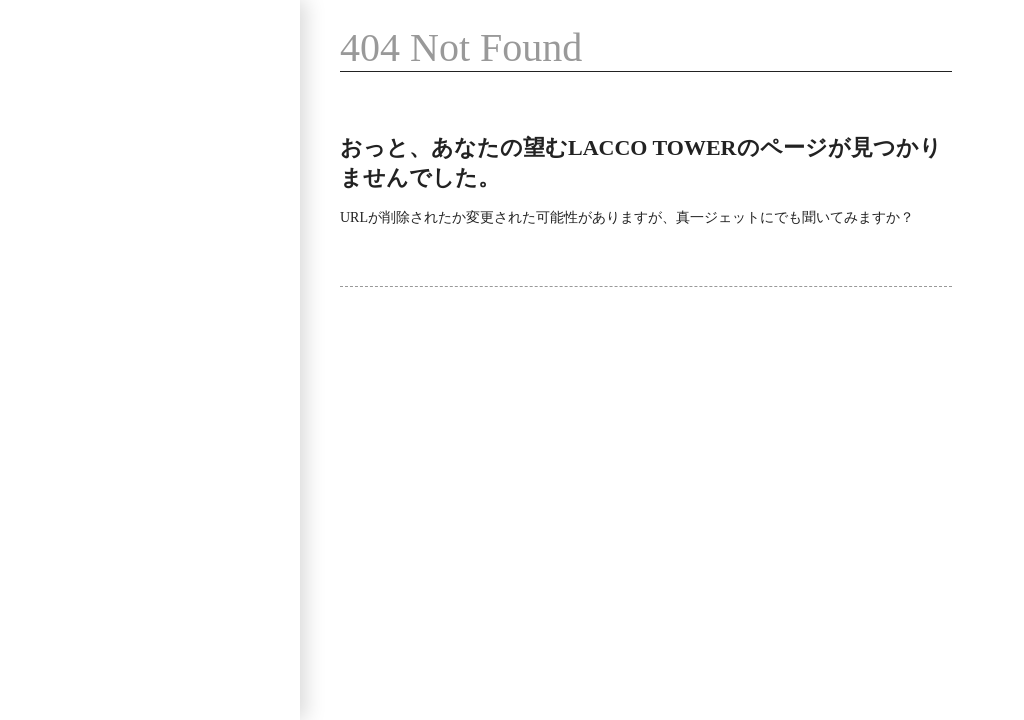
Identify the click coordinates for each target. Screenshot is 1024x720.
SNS (171, 270)
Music (60, 214)
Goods (61, 270)
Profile (62, 158)
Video (178, 214)
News (58, 326)
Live (171, 158)
